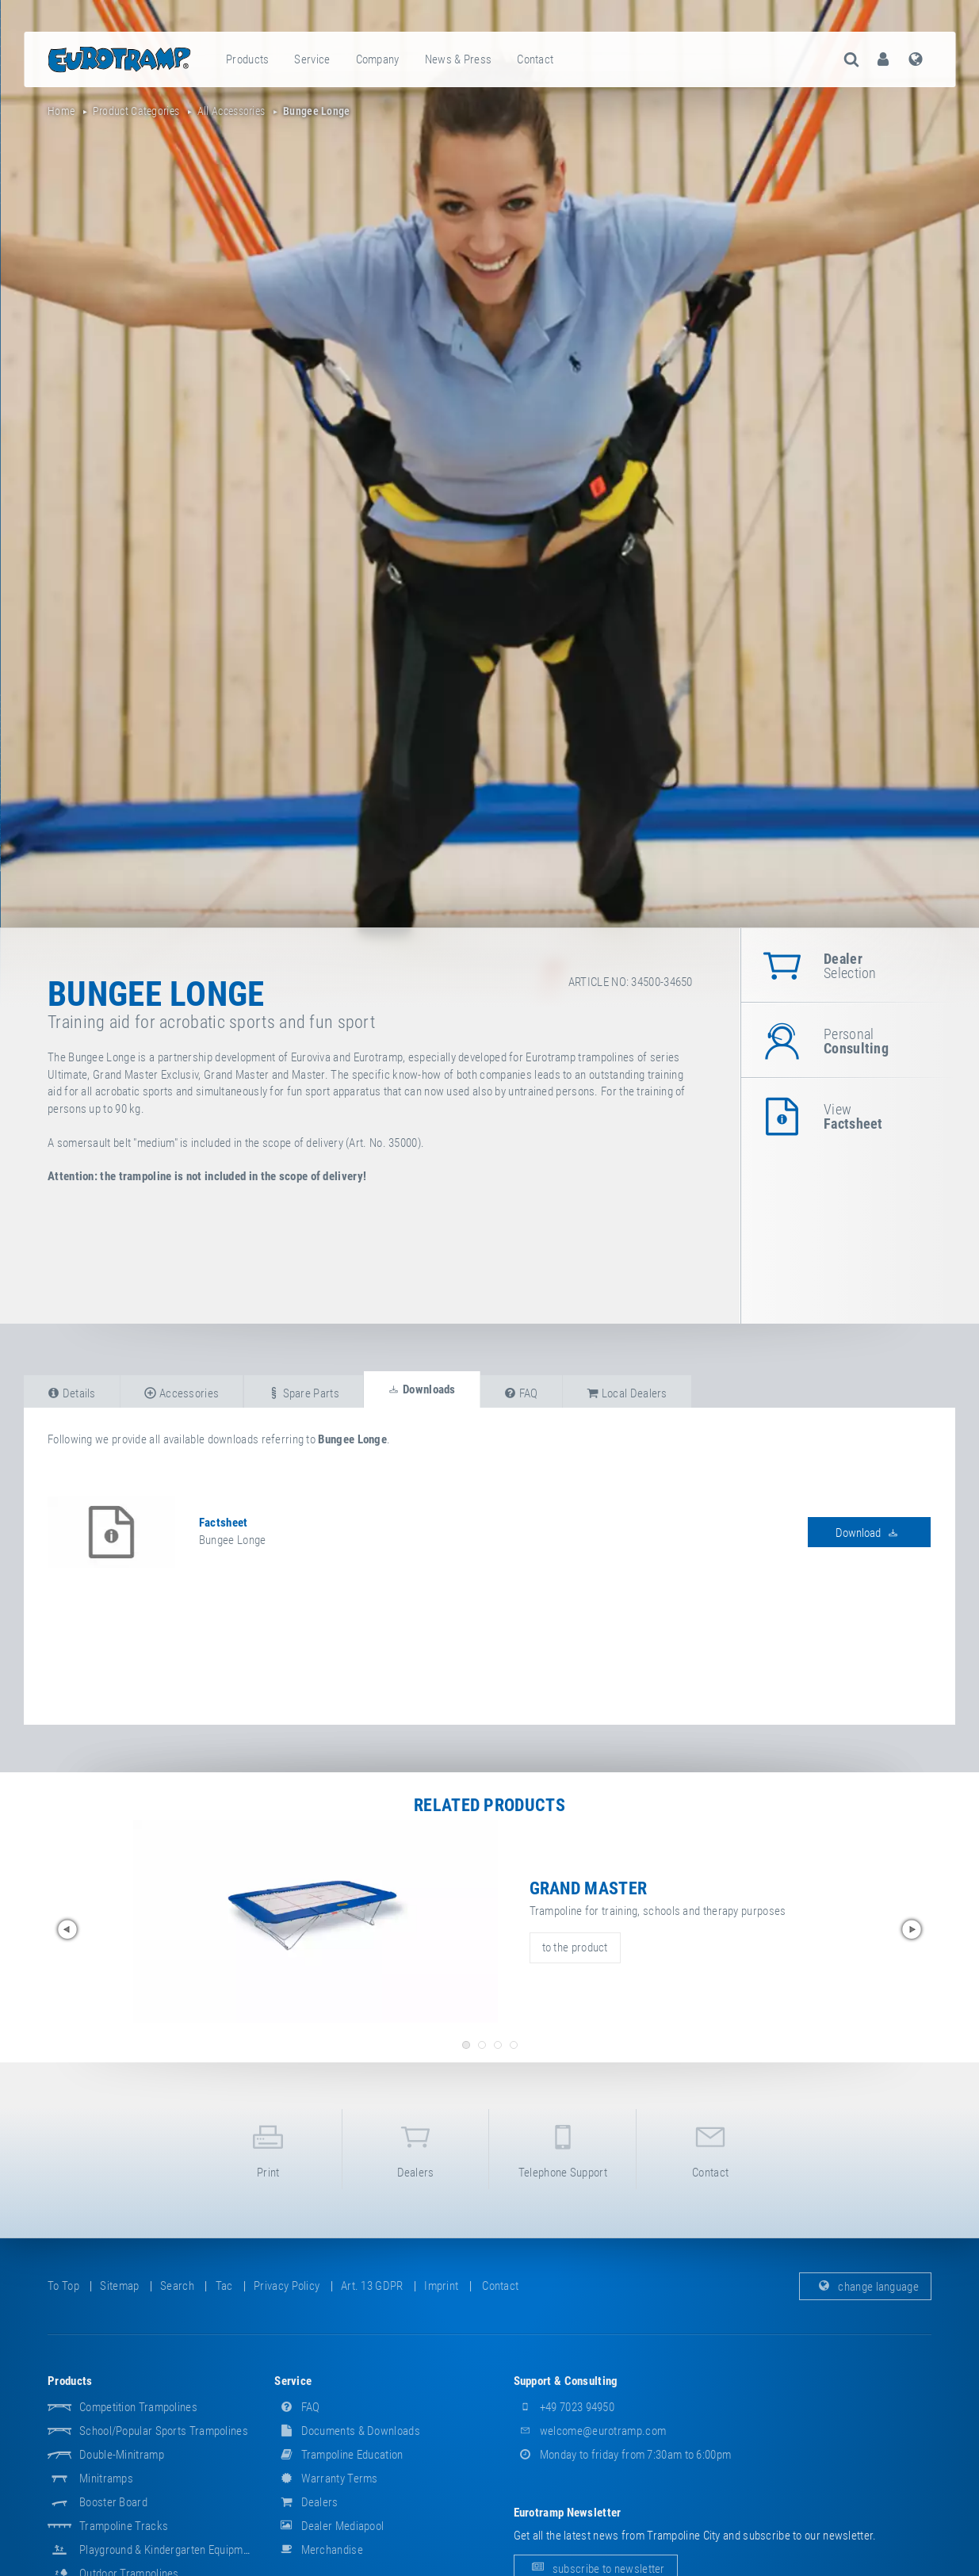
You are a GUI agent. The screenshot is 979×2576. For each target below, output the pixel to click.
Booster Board (113, 2502)
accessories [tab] (181, 1393)
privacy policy (286, 2286)
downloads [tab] (421, 1389)
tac (224, 2286)
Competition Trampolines (138, 2407)
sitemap (119, 2286)
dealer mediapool (329, 2526)
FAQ (296, 2407)
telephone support (562, 2148)
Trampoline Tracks (123, 2526)
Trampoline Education (338, 2455)
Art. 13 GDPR (372, 2286)
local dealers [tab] (627, 1393)
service (312, 59)
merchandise (318, 2550)
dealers (415, 2148)
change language (865, 2286)
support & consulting (566, 2381)
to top (63, 2286)
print (268, 2148)
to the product (575, 1947)
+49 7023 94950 (564, 2407)
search (177, 2286)
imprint (441, 2286)
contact (535, 59)
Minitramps (106, 2478)
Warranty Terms (326, 2478)
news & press (458, 59)
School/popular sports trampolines (163, 2431)
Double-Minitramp (121, 2455)
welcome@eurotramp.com (590, 2431)
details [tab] (72, 1393)
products (247, 59)
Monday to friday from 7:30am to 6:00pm (623, 2455)
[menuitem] (248, 59)
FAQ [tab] (521, 1393)
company (378, 59)
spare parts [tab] (303, 1393)
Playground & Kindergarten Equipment (168, 2550)
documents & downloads (347, 2431)
